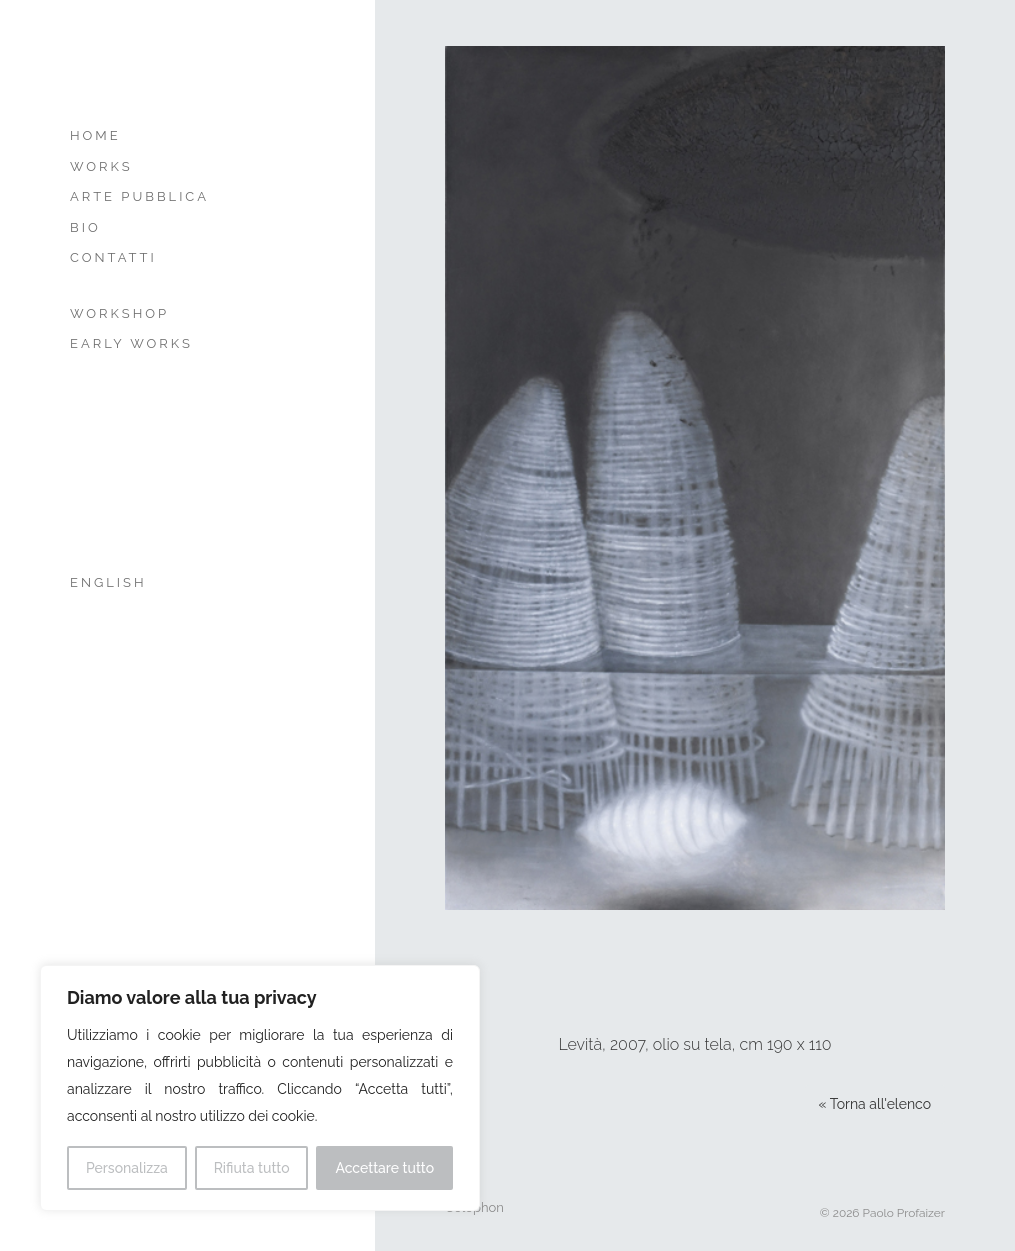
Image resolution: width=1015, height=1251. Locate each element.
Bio (85, 227)
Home (95, 135)
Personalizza (127, 1168)
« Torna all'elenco (875, 1104)
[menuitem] (167, 583)
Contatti (113, 257)
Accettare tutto (384, 1168)
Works (101, 166)
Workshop (119, 313)
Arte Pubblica (139, 196)
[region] (260, 1088)
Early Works (131, 343)
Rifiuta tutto (252, 1168)
